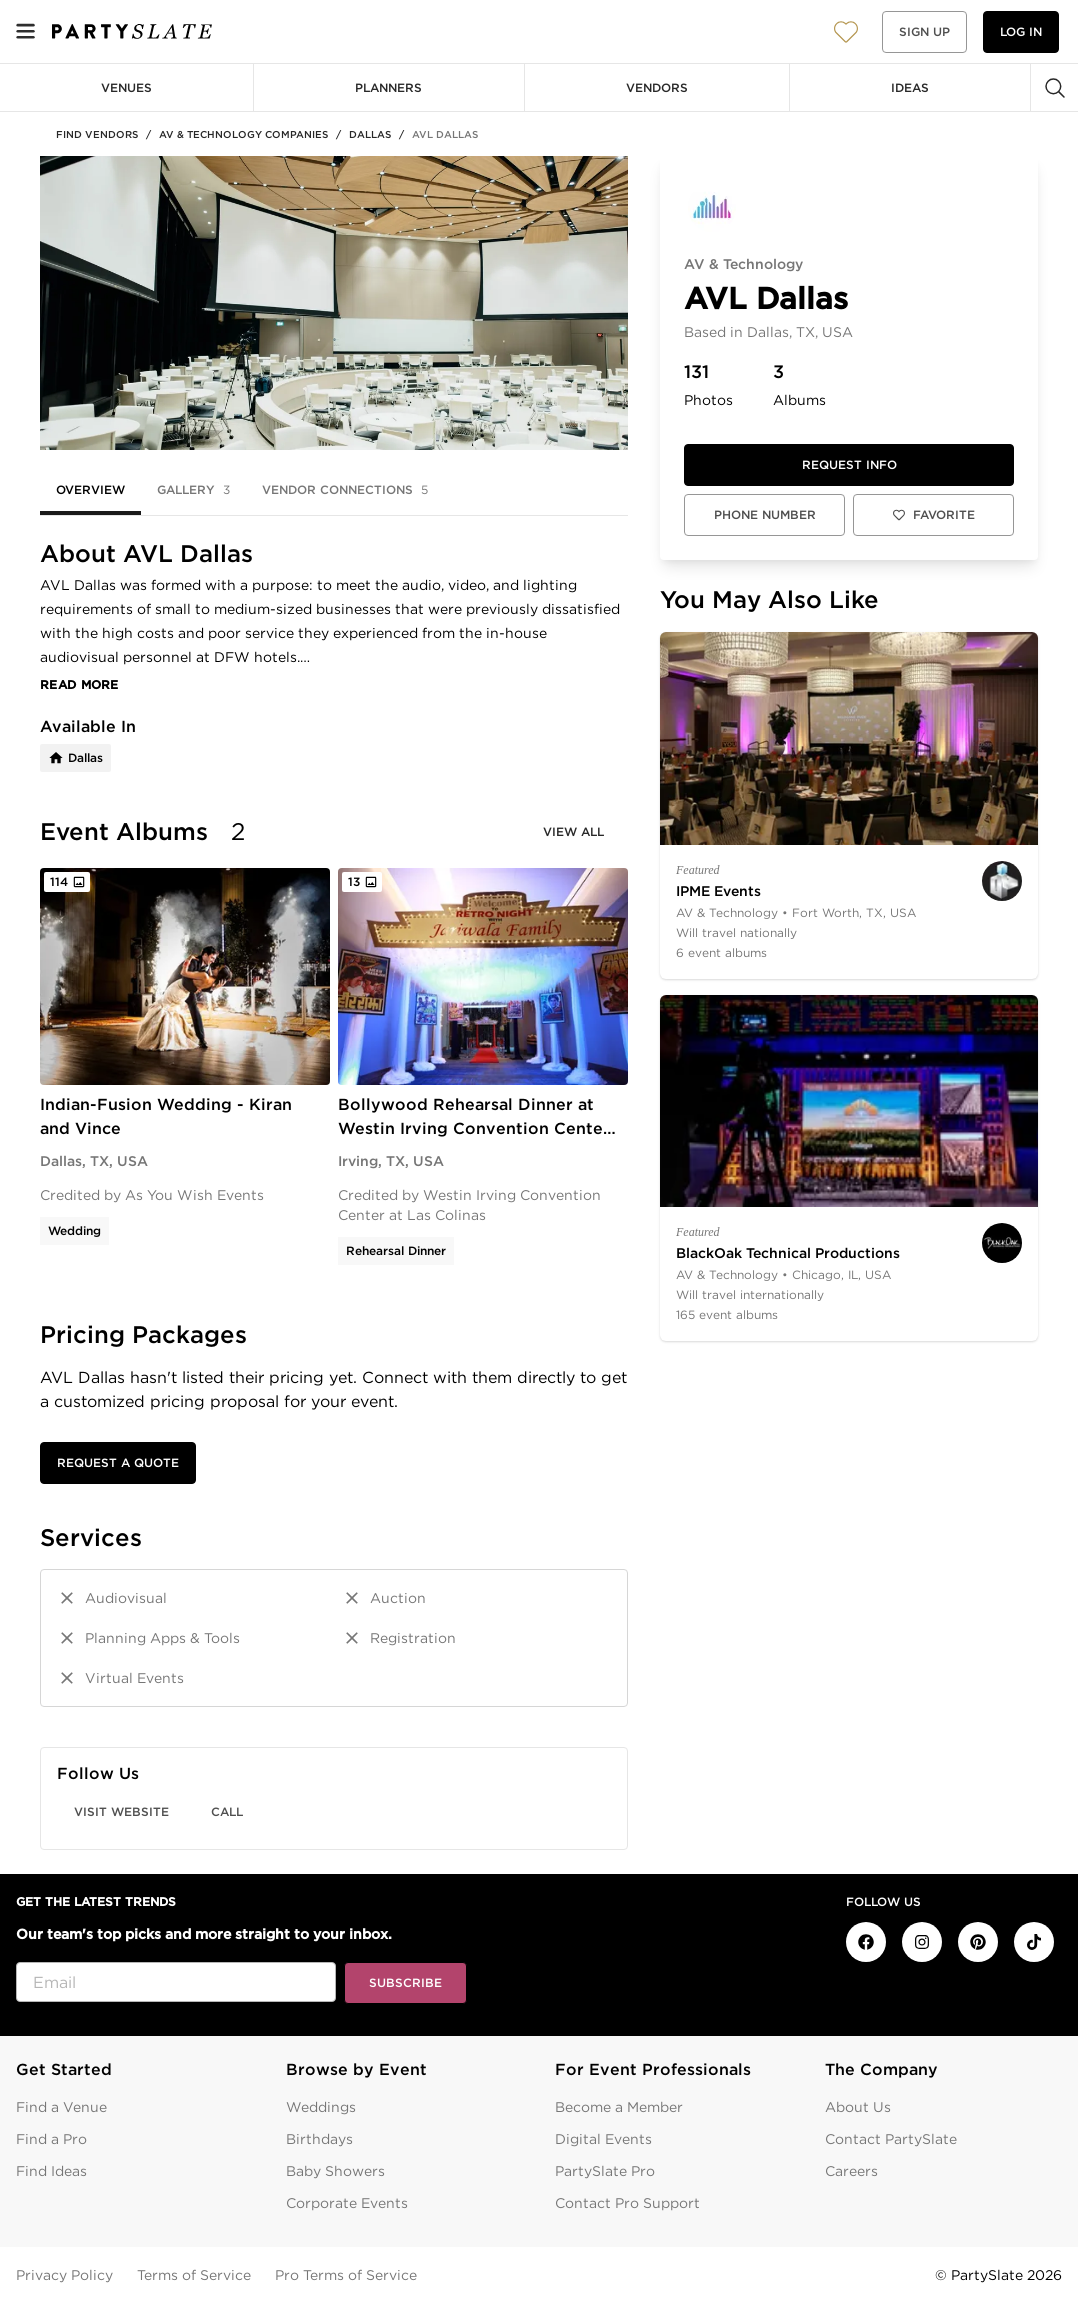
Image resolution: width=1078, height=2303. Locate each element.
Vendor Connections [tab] (345, 490)
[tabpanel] (334, 1195)
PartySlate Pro (605, 2171)
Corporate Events (347, 2203)
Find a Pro (51, 2139)
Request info (849, 464)
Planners (388, 87)
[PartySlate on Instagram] (922, 1942)
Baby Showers (335, 2171)
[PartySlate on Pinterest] (978, 1942)
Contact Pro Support (627, 2203)
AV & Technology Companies (243, 134)
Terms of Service (194, 2275)
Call (227, 1811)
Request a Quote (118, 1462)
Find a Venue (61, 2107)
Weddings (321, 2107)
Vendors (657, 87)
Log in (1021, 31)
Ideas (910, 87)
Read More (79, 684)
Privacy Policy (64, 2275)
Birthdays (319, 2139)
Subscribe (405, 1982)
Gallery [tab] (193, 490)
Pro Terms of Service (346, 2275)
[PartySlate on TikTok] (1034, 1942)
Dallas (370, 134)
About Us (858, 2107)
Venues (126, 87)
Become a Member (619, 2107)
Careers (851, 2171)
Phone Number (765, 514)
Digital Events (603, 2139)
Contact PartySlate (891, 2139)
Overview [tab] (90, 489)
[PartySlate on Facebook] (866, 1942)
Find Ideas (51, 2171)
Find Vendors (97, 134)
